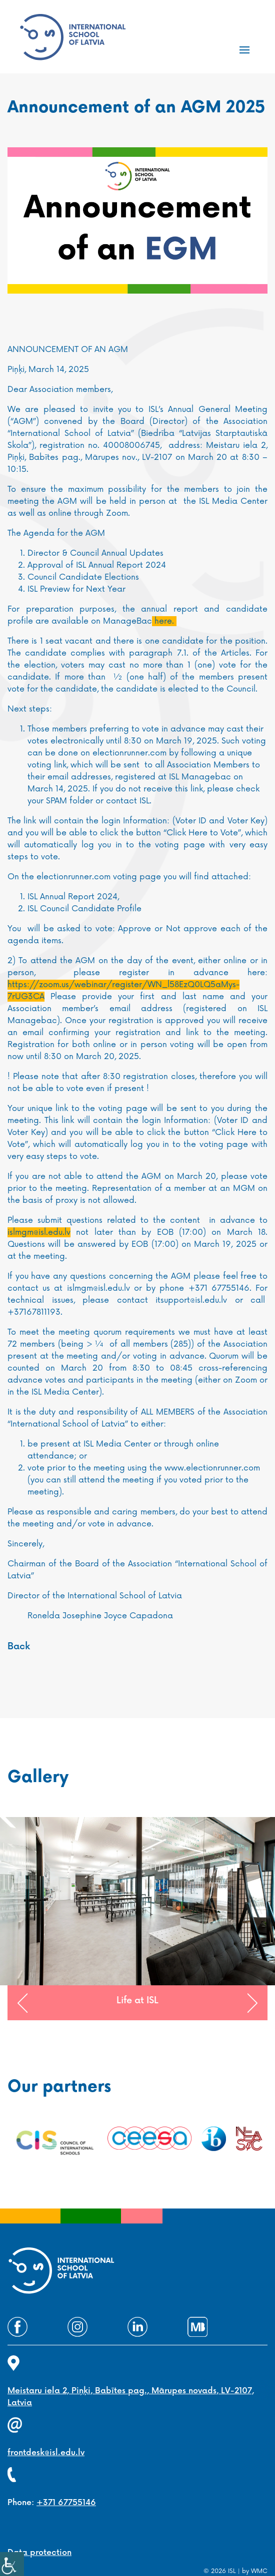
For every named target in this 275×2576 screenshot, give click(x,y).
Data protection (40, 2553)
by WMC (255, 2571)
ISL (232, 2571)
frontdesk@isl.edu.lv (46, 2453)
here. (164, 621)
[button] (23, 2002)
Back (19, 1646)
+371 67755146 (66, 2503)
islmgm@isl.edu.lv (39, 1232)
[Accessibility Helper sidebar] (12, 2564)
